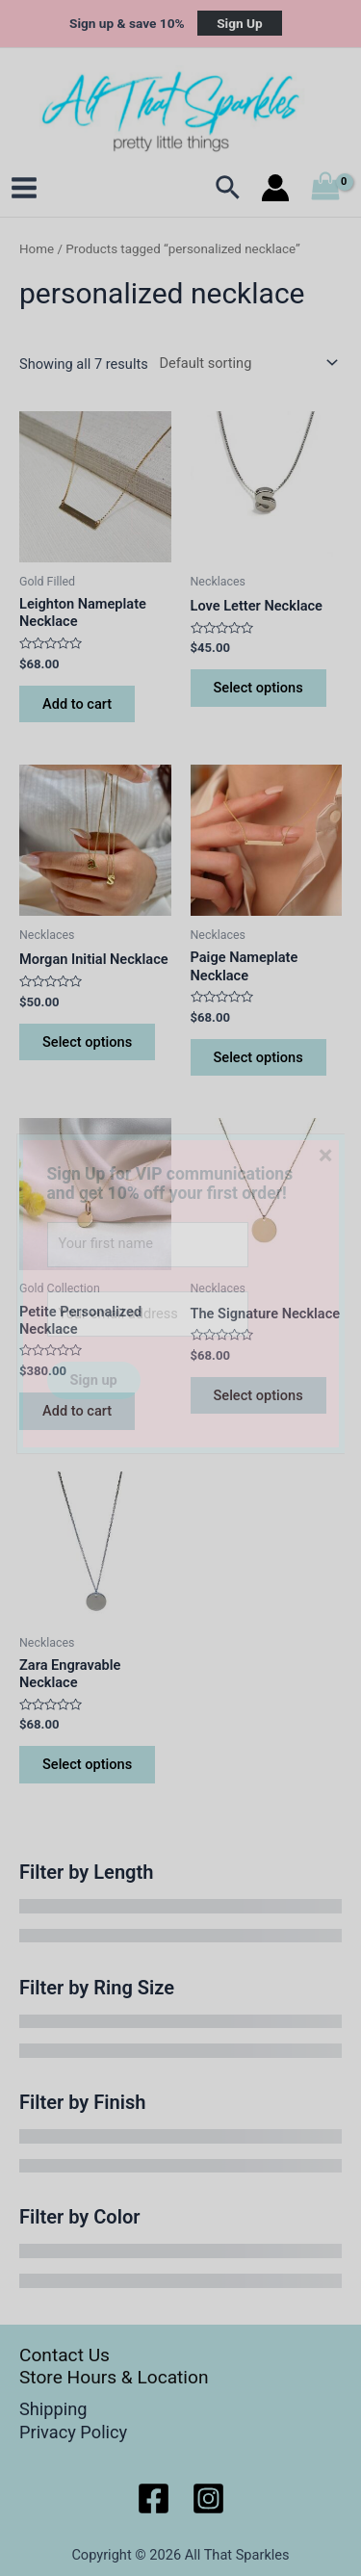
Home (36, 249)
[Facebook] (153, 2498)
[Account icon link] (275, 187)
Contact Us (64, 2355)
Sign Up (240, 23)
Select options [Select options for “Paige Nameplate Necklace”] (258, 1057)
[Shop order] (245, 362)
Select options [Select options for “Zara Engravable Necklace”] (87, 1764)
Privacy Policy (73, 2432)
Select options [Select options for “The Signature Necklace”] (258, 1395)
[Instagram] (208, 2498)
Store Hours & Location (114, 2377)
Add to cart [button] (77, 704)
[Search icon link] (229, 187)
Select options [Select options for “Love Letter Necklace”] (258, 687)
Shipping (53, 2409)
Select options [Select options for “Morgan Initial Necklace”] (87, 1042)
